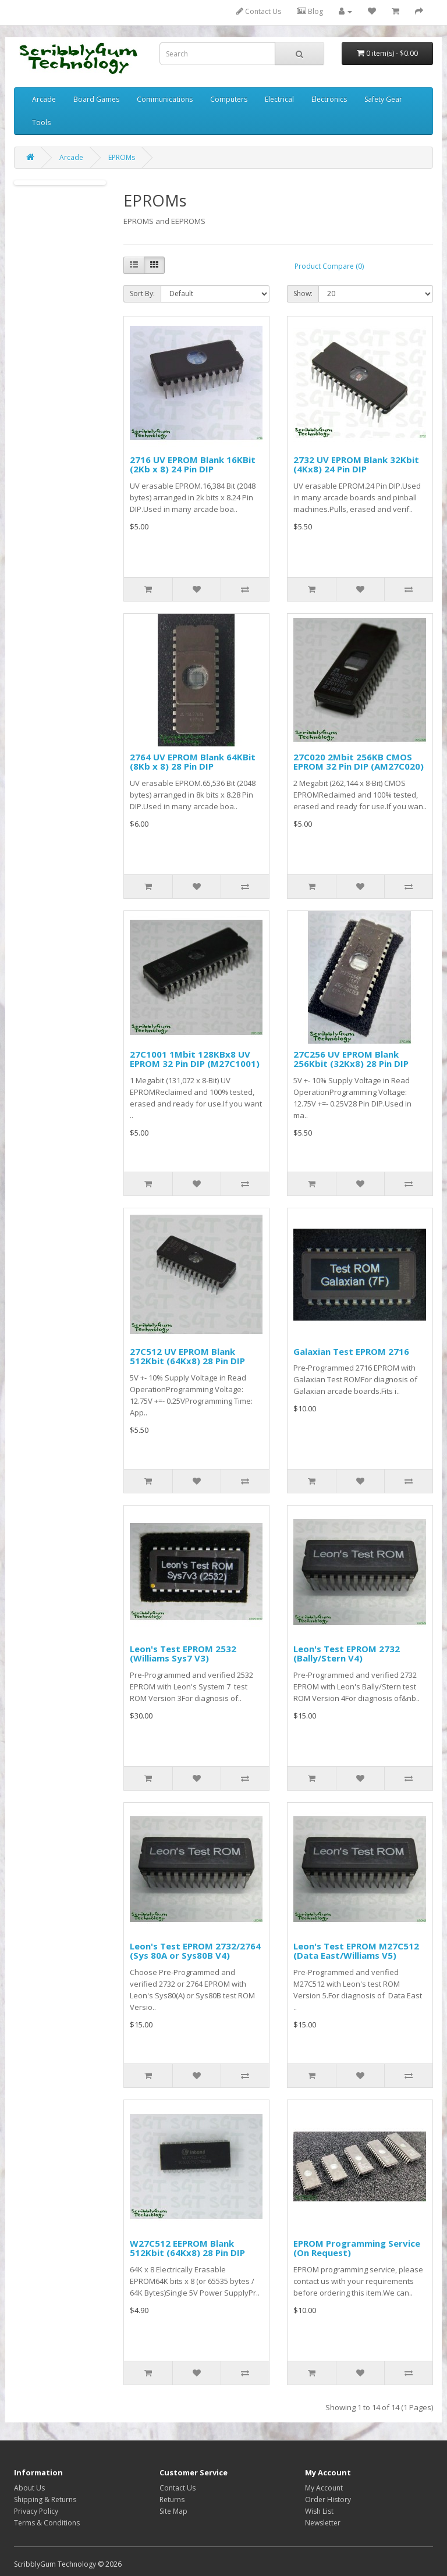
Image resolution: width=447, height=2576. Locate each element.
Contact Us (258, 11)
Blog (310, 11)
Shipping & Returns (45, 2499)
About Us (29, 2488)
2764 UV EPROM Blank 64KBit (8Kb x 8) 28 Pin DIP (193, 762)
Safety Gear (383, 99)
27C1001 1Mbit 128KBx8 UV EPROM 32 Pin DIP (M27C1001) (195, 1059)
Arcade (44, 99)
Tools (41, 122)
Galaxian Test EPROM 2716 (351, 1351)
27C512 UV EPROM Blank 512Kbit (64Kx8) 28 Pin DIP (187, 1356)
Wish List (319, 2511)
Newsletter (322, 2523)
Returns (172, 2499)
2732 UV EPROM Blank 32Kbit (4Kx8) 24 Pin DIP (356, 464)
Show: (303, 293)
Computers (228, 99)
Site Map (173, 2511)
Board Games (96, 99)
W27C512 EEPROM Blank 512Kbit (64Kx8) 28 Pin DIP (187, 2248)
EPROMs (121, 157)
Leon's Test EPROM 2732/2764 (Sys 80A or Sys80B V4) (195, 1951)
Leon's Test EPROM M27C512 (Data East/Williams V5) (356, 1951)
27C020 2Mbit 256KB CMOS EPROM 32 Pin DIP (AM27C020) (358, 762)
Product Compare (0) (329, 266)
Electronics (329, 99)
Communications (165, 99)
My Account (324, 2488)
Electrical (279, 99)
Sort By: (142, 293)
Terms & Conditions (47, 2523)
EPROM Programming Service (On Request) (356, 2248)
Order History (328, 2499)
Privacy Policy (36, 2511)
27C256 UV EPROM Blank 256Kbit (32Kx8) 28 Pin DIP (351, 1059)
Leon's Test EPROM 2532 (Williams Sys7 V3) (183, 1653)
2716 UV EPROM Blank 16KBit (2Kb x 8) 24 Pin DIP (193, 464)
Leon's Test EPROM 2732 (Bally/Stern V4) (346, 1653)
